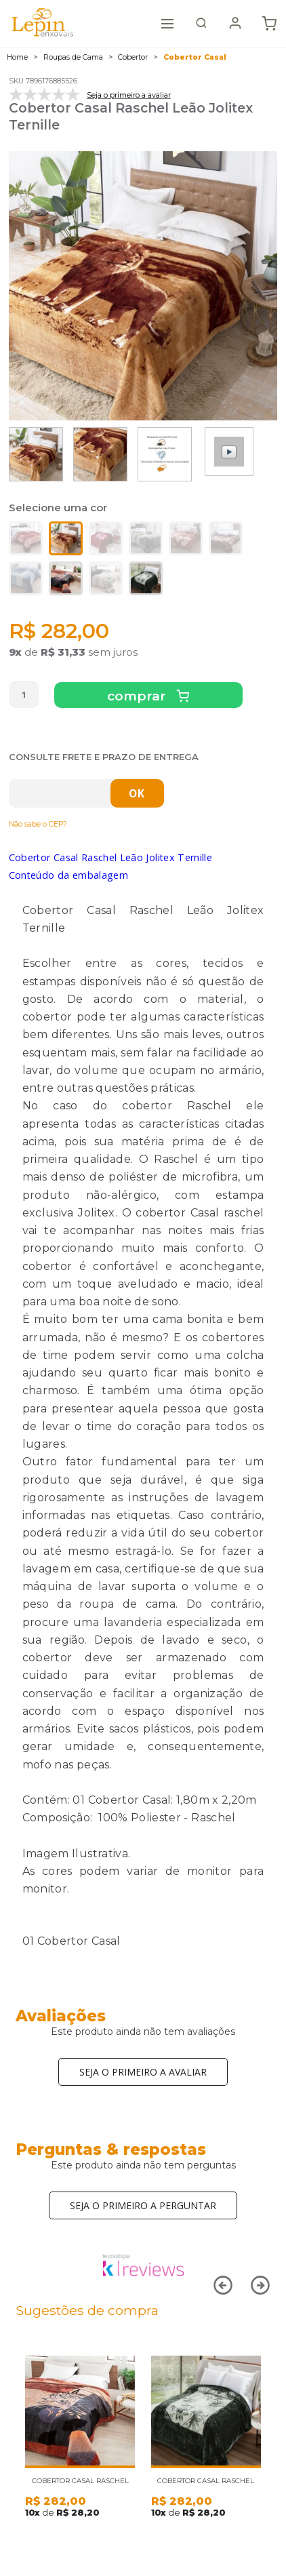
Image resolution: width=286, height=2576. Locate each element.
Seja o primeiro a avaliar (143, 2071)
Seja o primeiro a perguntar (143, 2205)
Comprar (138, 696)
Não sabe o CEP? (38, 824)
